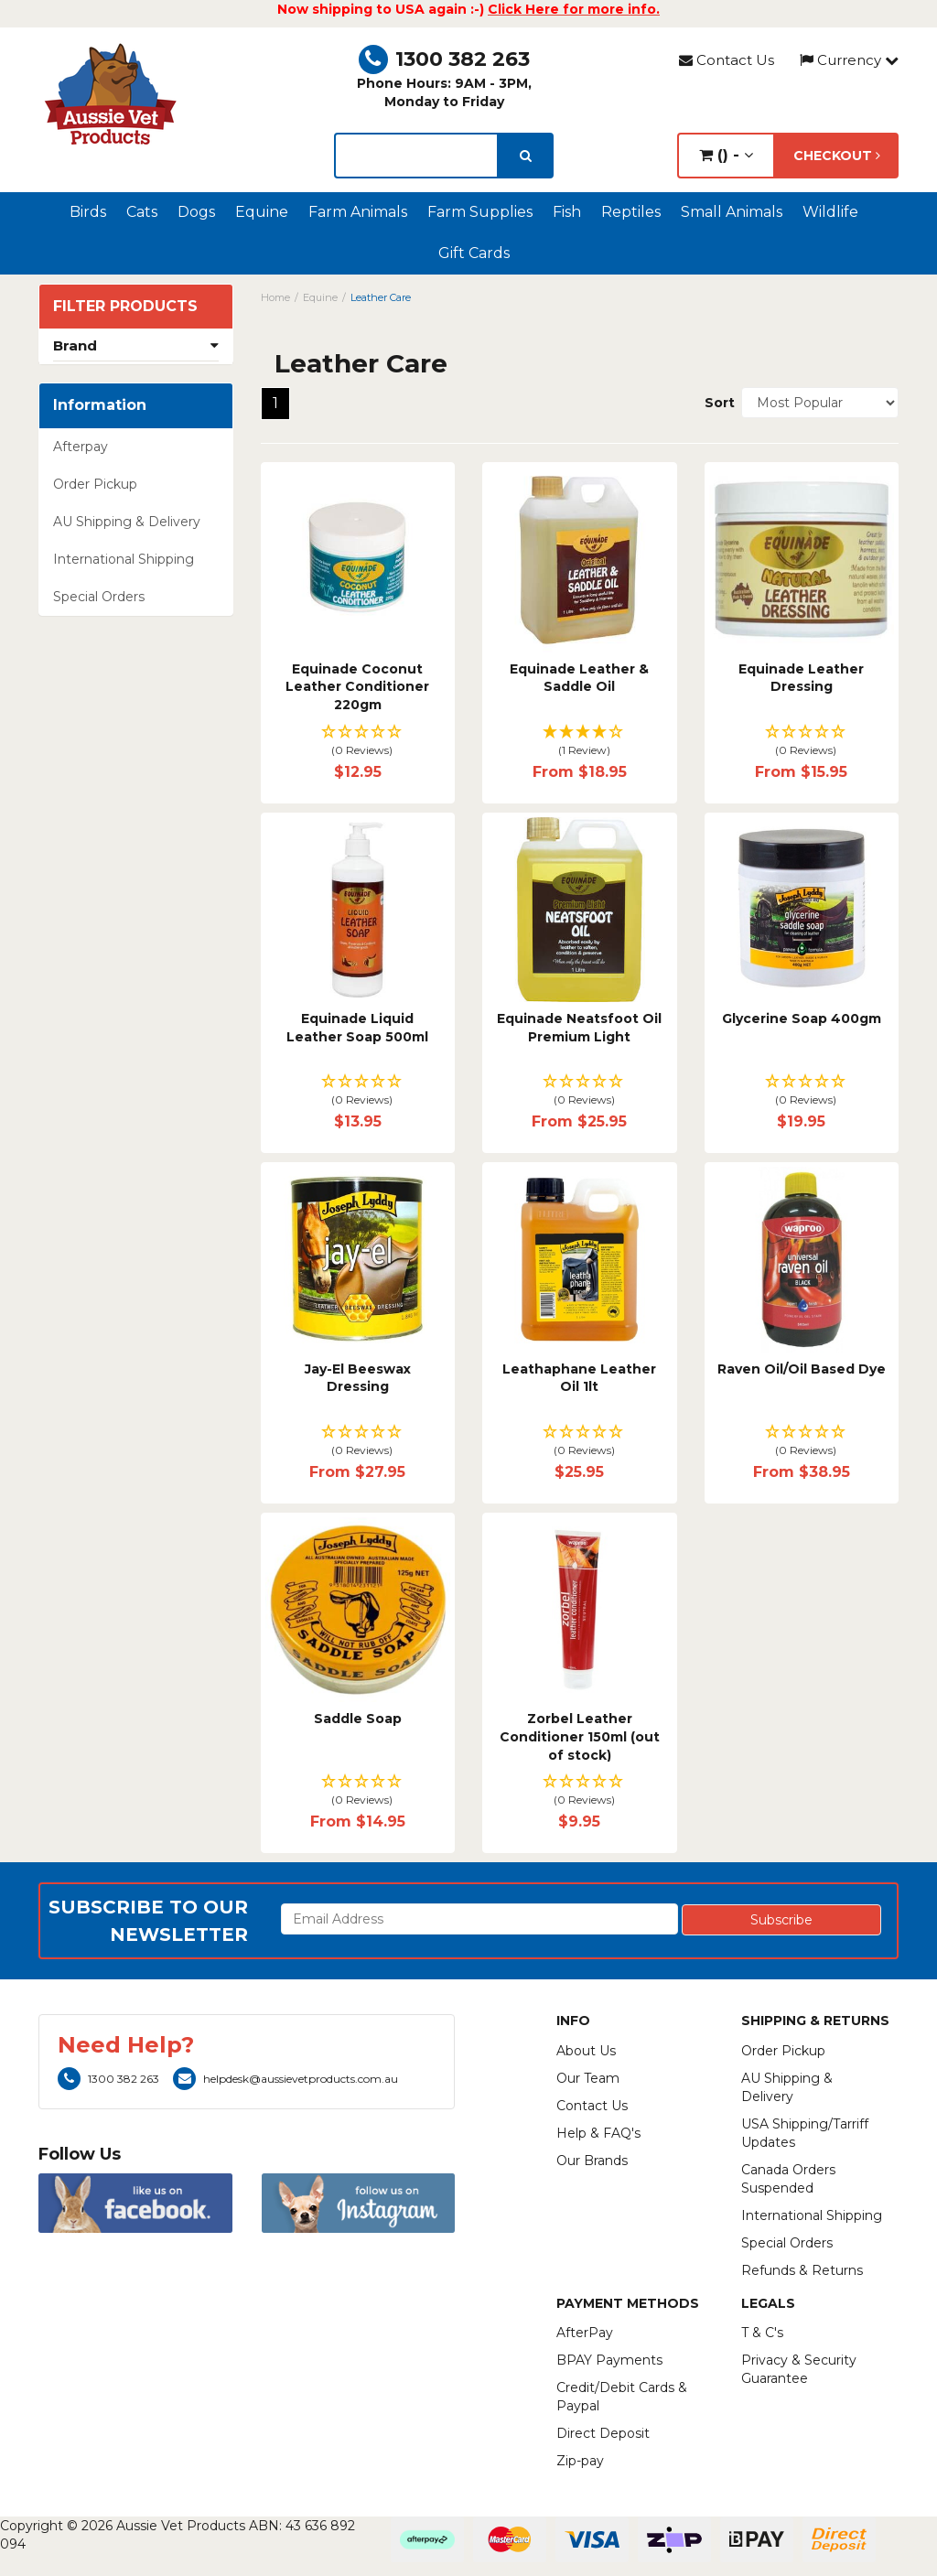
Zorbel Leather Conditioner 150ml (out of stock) (580, 1736)
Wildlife (830, 212)
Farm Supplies (480, 212)
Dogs (196, 212)
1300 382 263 (444, 59)
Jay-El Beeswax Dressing (358, 1378)
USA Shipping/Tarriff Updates (804, 2133)
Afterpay (80, 446)
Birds (88, 212)
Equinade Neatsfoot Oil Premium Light (579, 1027)
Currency (849, 60)
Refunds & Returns (802, 2270)
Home (275, 297)
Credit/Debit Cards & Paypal (621, 2396)
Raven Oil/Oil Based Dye (801, 1369)
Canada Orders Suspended (788, 2178)
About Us (586, 2050)
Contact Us (726, 60)
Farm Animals (357, 212)
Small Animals (731, 212)
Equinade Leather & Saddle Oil (579, 678)
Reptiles (631, 212)
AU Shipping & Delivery (126, 521)
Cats (141, 212)
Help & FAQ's (598, 2133)
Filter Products (125, 306)
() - (726, 155)
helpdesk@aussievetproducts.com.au (285, 2079)
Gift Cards (474, 253)
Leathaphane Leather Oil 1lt (579, 1378)
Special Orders (99, 596)
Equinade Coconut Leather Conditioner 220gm (357, 687)
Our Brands (592, 2160)
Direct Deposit (603, 2433)
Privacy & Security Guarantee (798, 2369)
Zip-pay (580, 2460)
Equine (261, 212)
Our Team (587, 2078)
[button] (358, 741)
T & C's (762, 2332)
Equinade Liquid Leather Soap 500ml (357, 1027)
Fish (567, 212)
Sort (716, 402)
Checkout (836, 155)
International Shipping (123, 559)
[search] (526, 155)
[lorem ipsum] (416, 155)
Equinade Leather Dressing (801, 678)
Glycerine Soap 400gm (801, 1018)
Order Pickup (95, 484)
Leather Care (380, 297)
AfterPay (584, 2332)
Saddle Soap (358, 1718)
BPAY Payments (609, 2360)
